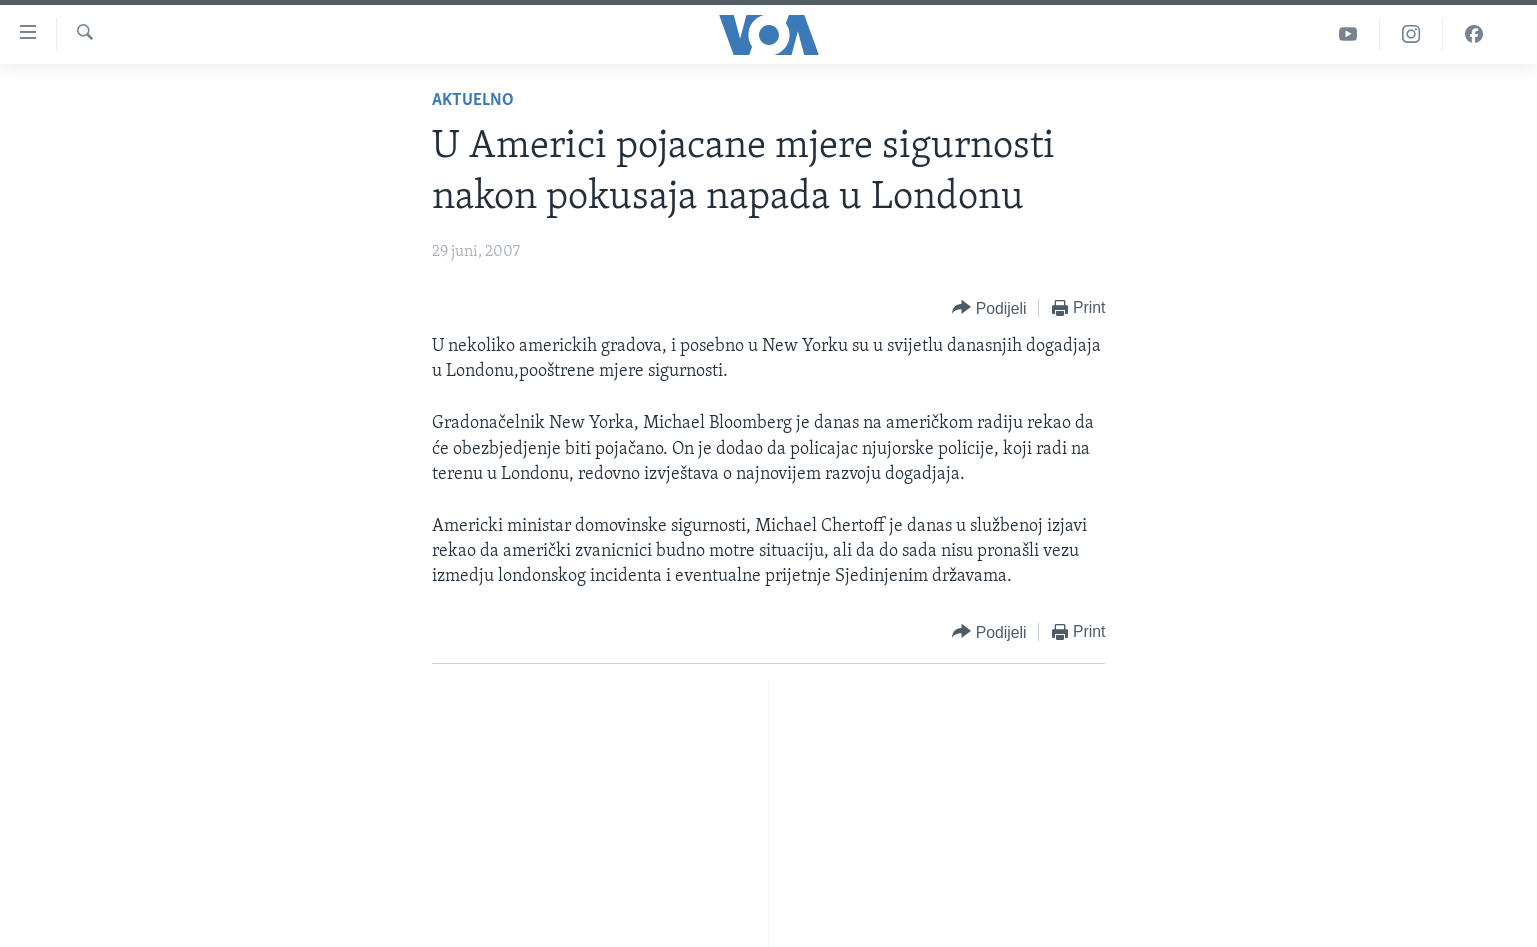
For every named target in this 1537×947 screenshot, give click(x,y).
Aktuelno (473, 100)
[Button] (989, 308)
